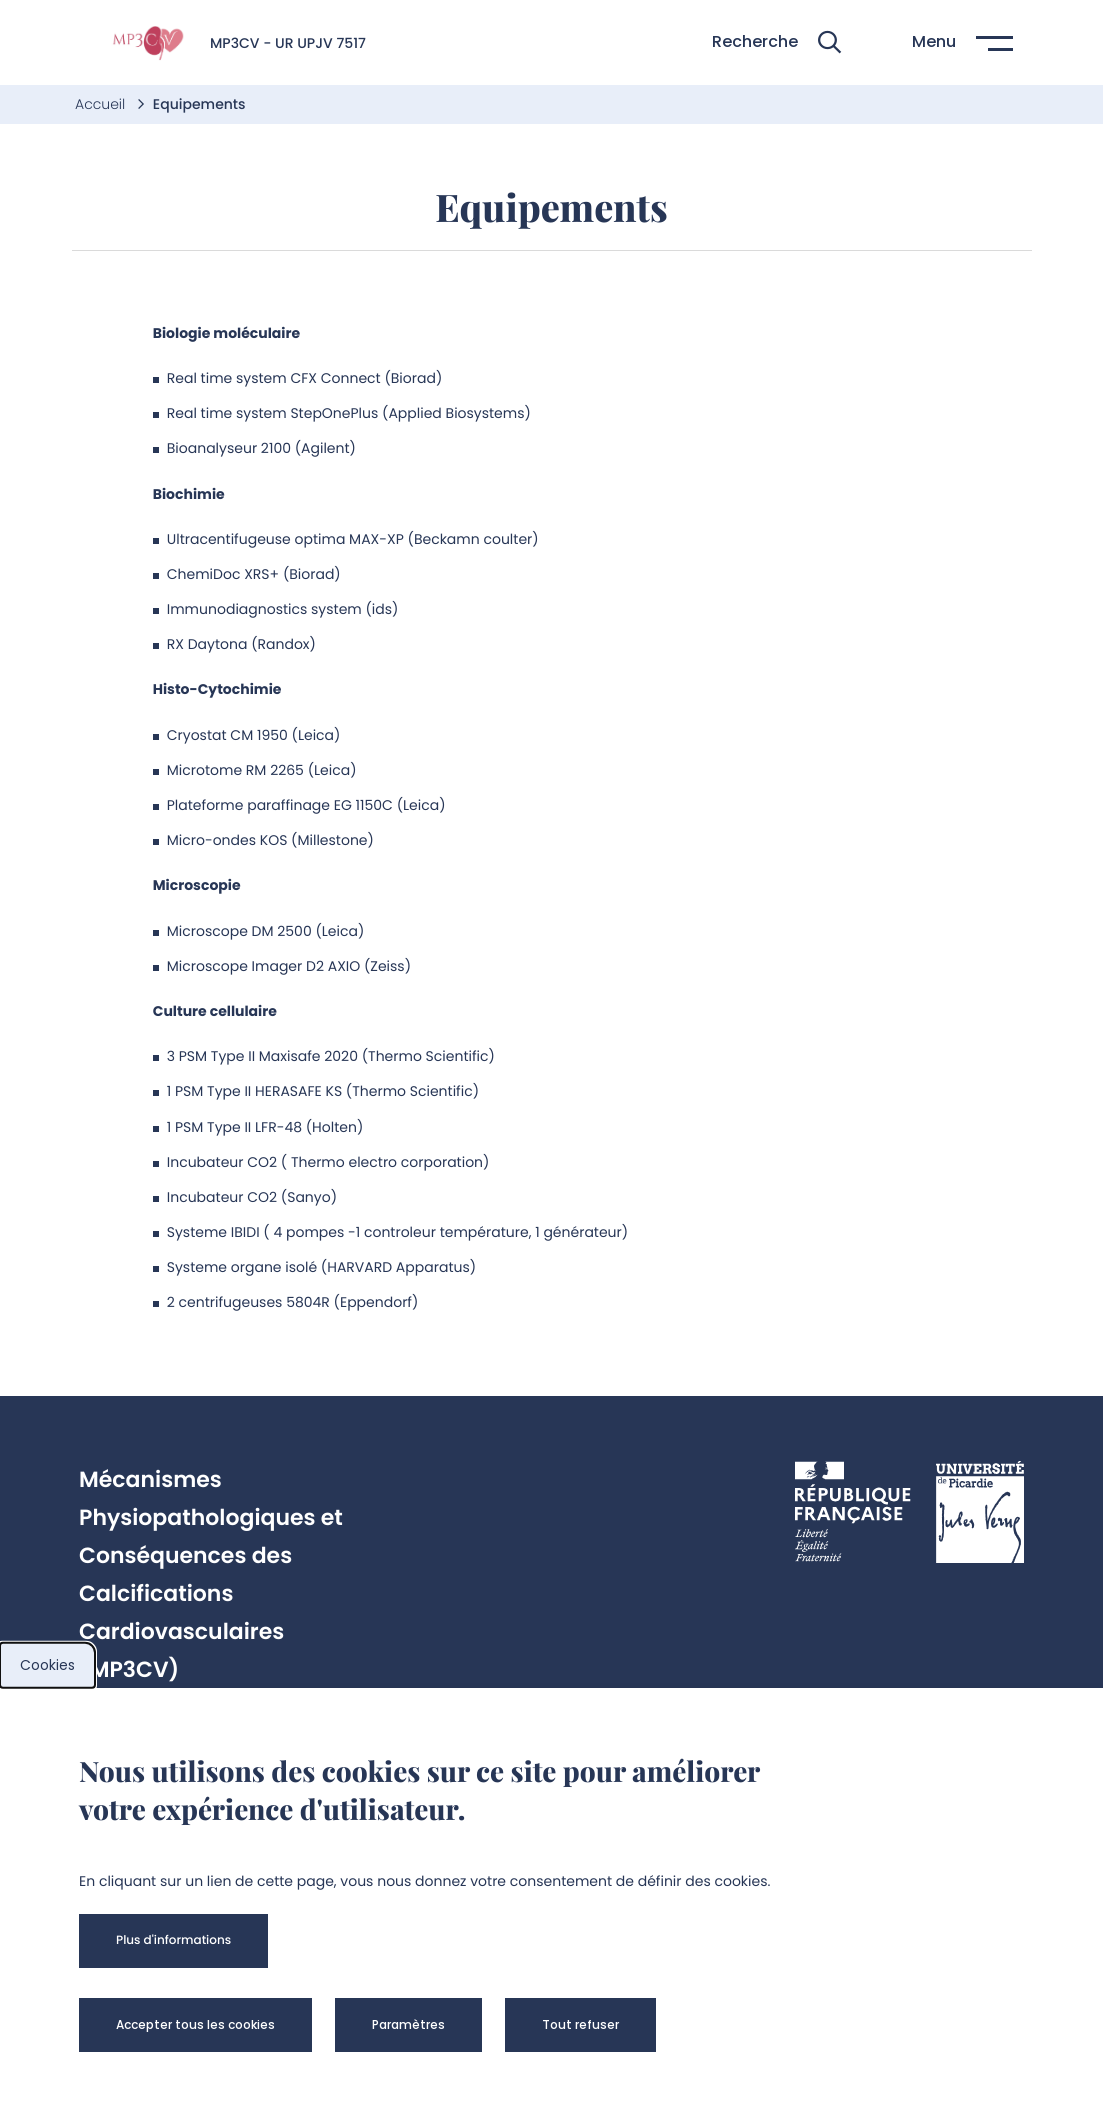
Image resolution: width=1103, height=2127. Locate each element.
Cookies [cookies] (47, 1665)
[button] (776, 42)
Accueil (102, 104)
